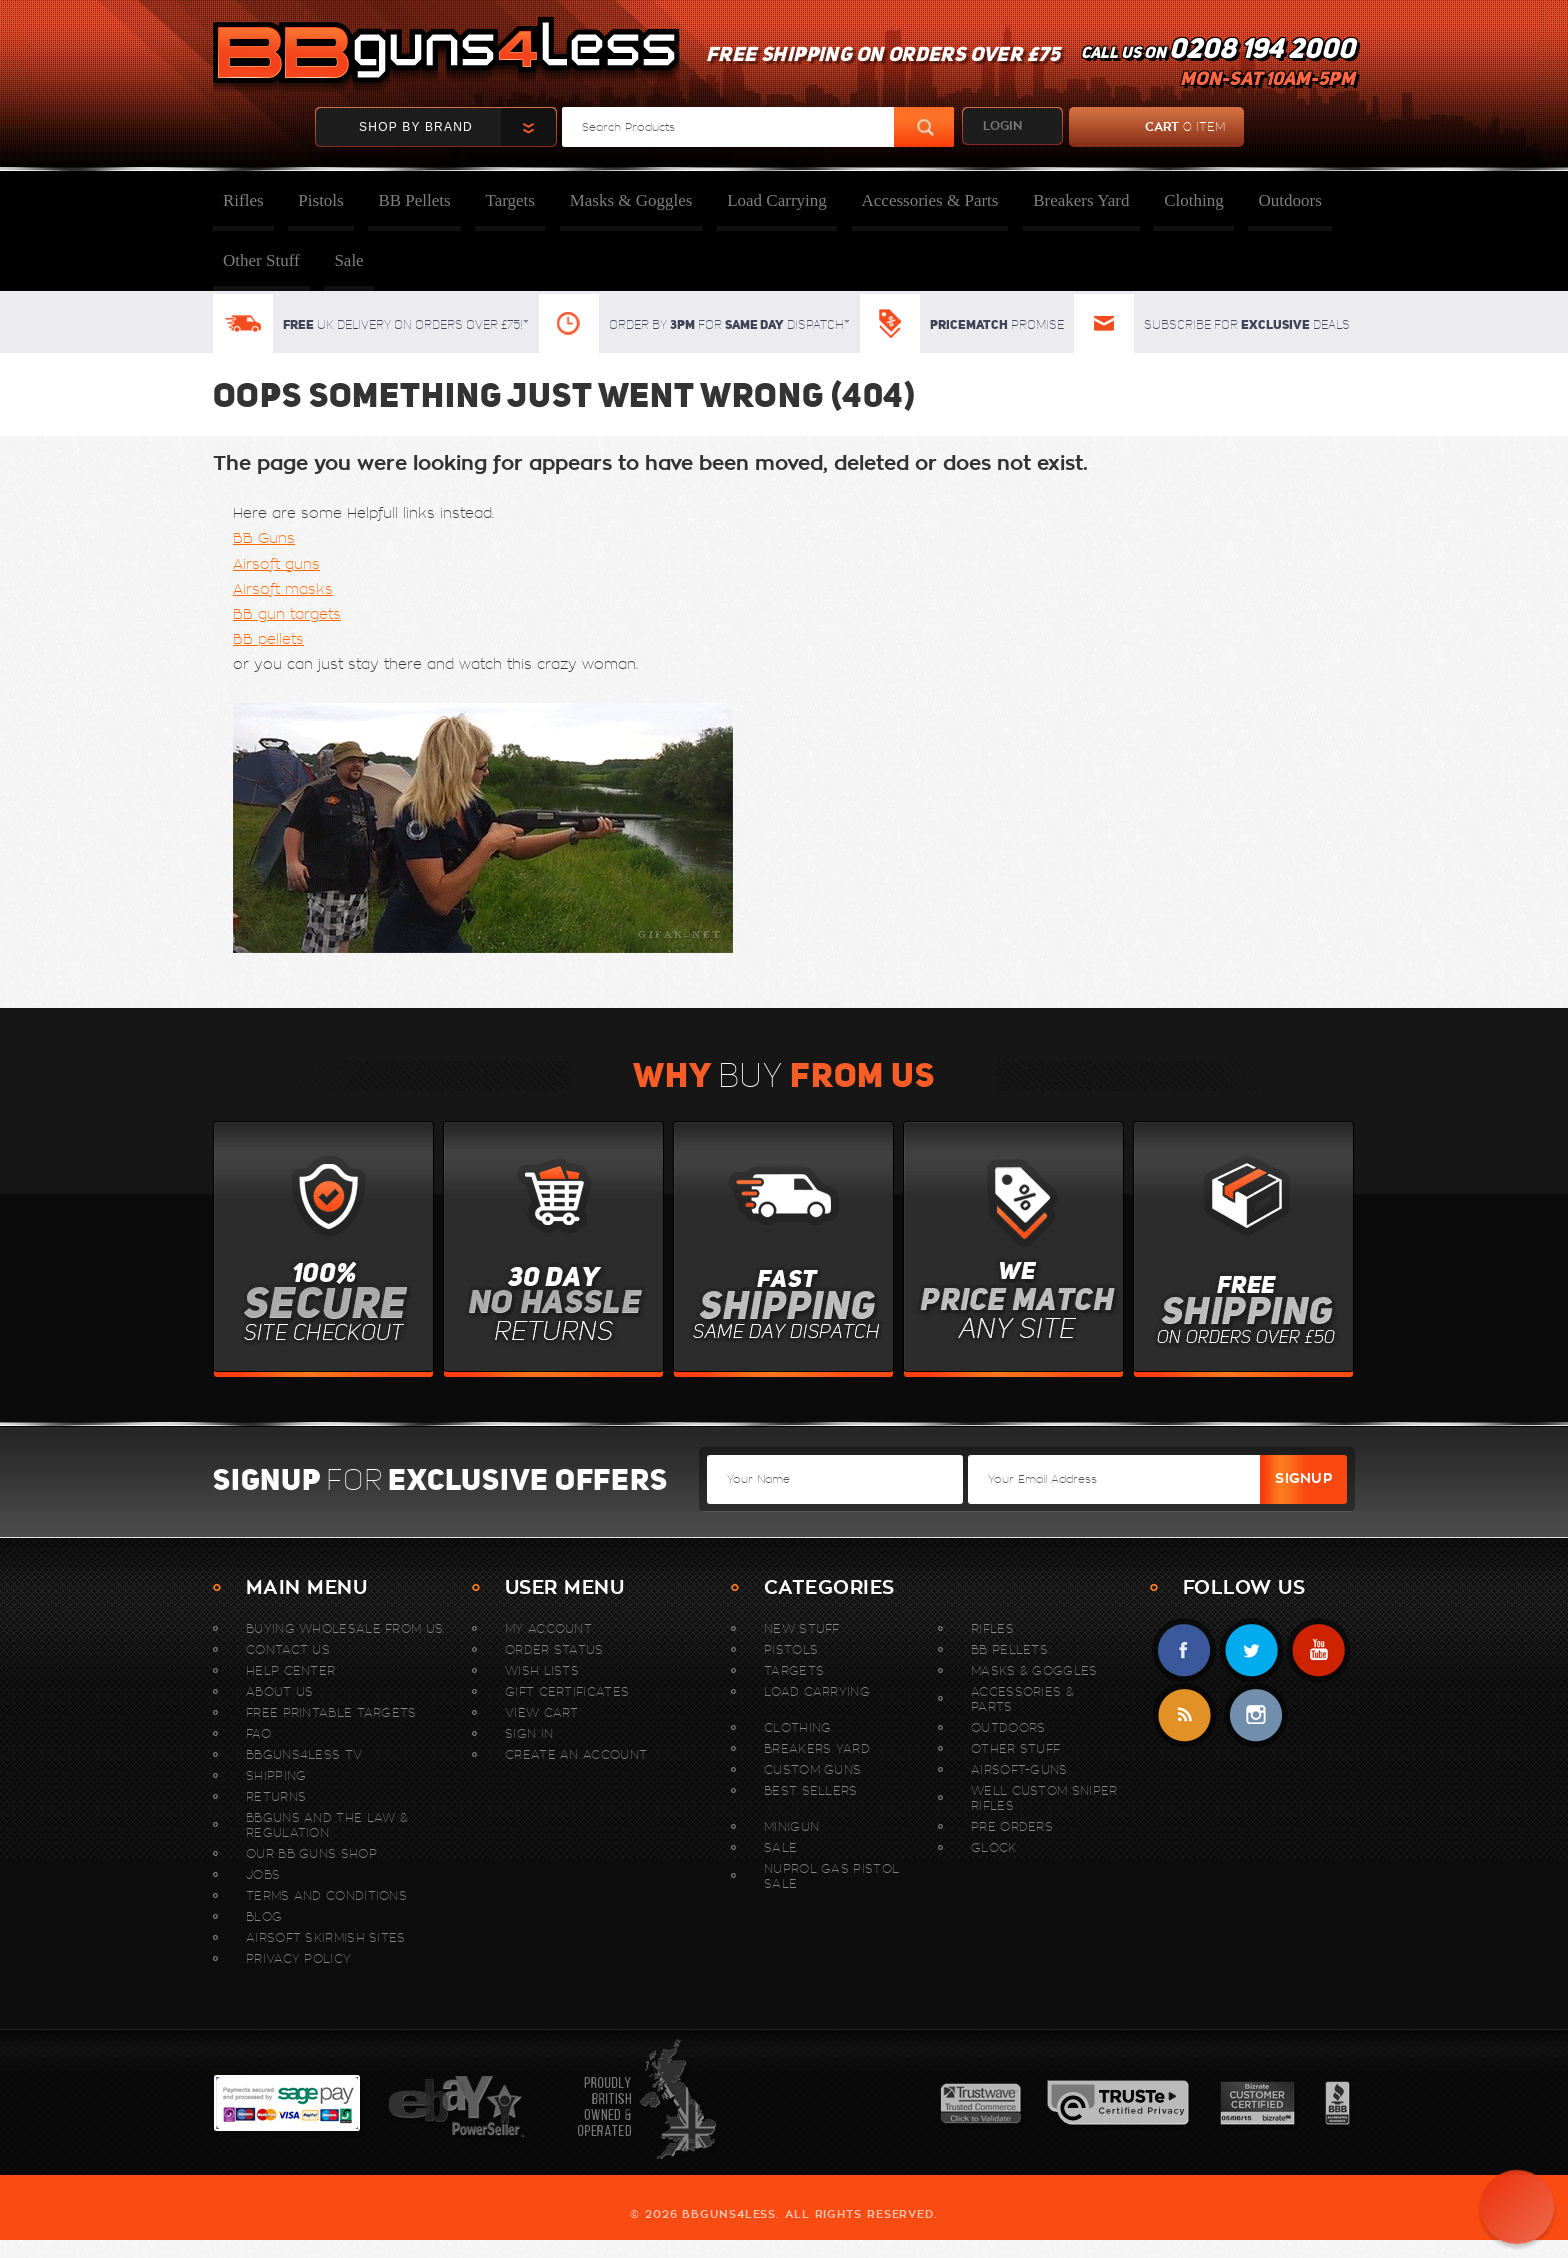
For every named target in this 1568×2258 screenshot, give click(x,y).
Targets (509, 200)
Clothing (1194, 200)
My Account (548, 1628)
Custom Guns (812, 1769)
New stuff (802, 1628)
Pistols (320, 200)
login (1002, 126)
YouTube (1318, 1650)
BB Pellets (414, 200)
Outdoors (1289, 200)
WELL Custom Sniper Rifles (1044, 1798)
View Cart (542, 1712)
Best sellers (811, 1790)
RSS (1184, 1715)
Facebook (1184, 1650)
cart (1147, 127)
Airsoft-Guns (1019, 1769)
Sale (348, 260)
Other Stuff (261, 260)
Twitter (1251, 1650)
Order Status (554, 1649)
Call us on (1218, 66)
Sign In (529, 1733)
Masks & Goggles (631, 200)
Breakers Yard (1081, 200)
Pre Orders (1012, 1826)
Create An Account (576, 1754)
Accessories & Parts (930, 200)
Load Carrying (777, 200)
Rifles (243, 200)
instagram (1255, 1715)
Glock (994, 1847)
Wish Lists (542, 1670)
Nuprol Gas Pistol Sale (831, 1876)
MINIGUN (791, 1826)
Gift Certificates (567, 1691)
